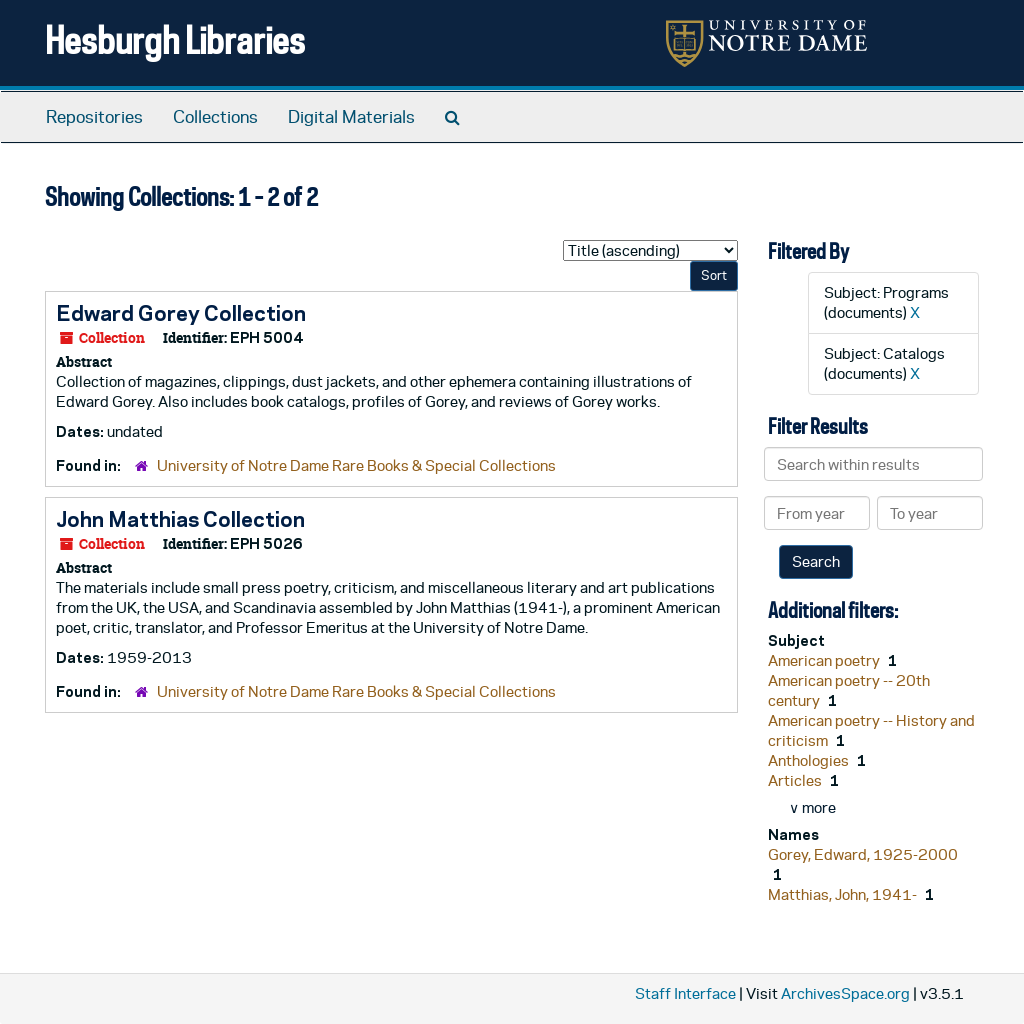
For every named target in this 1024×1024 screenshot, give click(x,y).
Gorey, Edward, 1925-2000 (863, 854)
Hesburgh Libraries (175, 39)
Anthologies (810, 760)
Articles (796, 780)
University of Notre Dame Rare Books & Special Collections (356, 465)
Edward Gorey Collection (181, 313)
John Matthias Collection (180, 519)
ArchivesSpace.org (845, 993)
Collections (215, 117)
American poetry (825, 660)
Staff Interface (685, 993)
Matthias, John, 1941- (844, 894)
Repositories (94, 117)
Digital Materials (351, 117)
